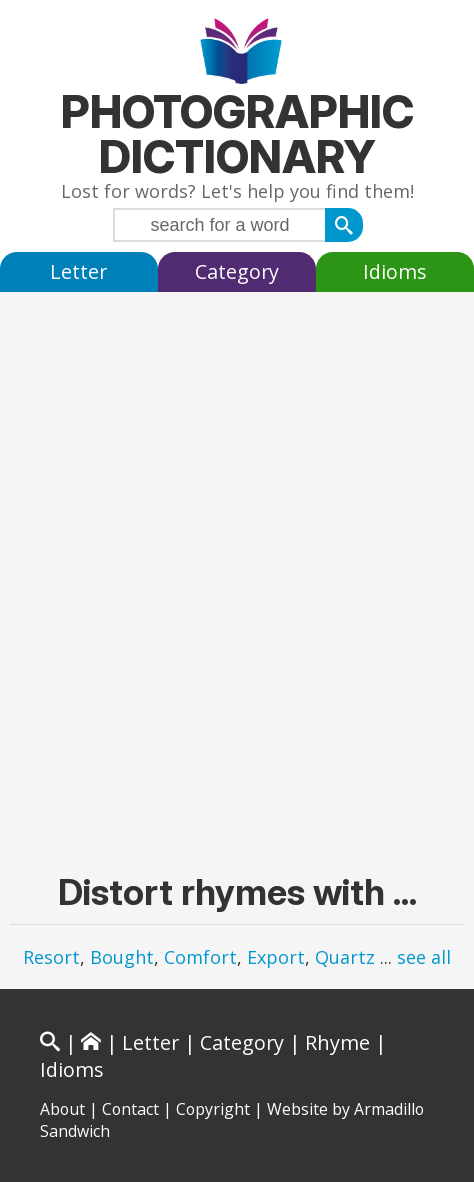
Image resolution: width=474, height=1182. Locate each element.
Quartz (345, 957)
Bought (122, 957)
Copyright (213, 1109)
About (62, 1109)
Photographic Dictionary (237, 134)
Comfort (200, 957)
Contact (130, 1109)
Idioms (395, 271)
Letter (78, 271)
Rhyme (337, 1042)
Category (237, 271)
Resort (51, 957)
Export (276, 957)
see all (424, 957)
